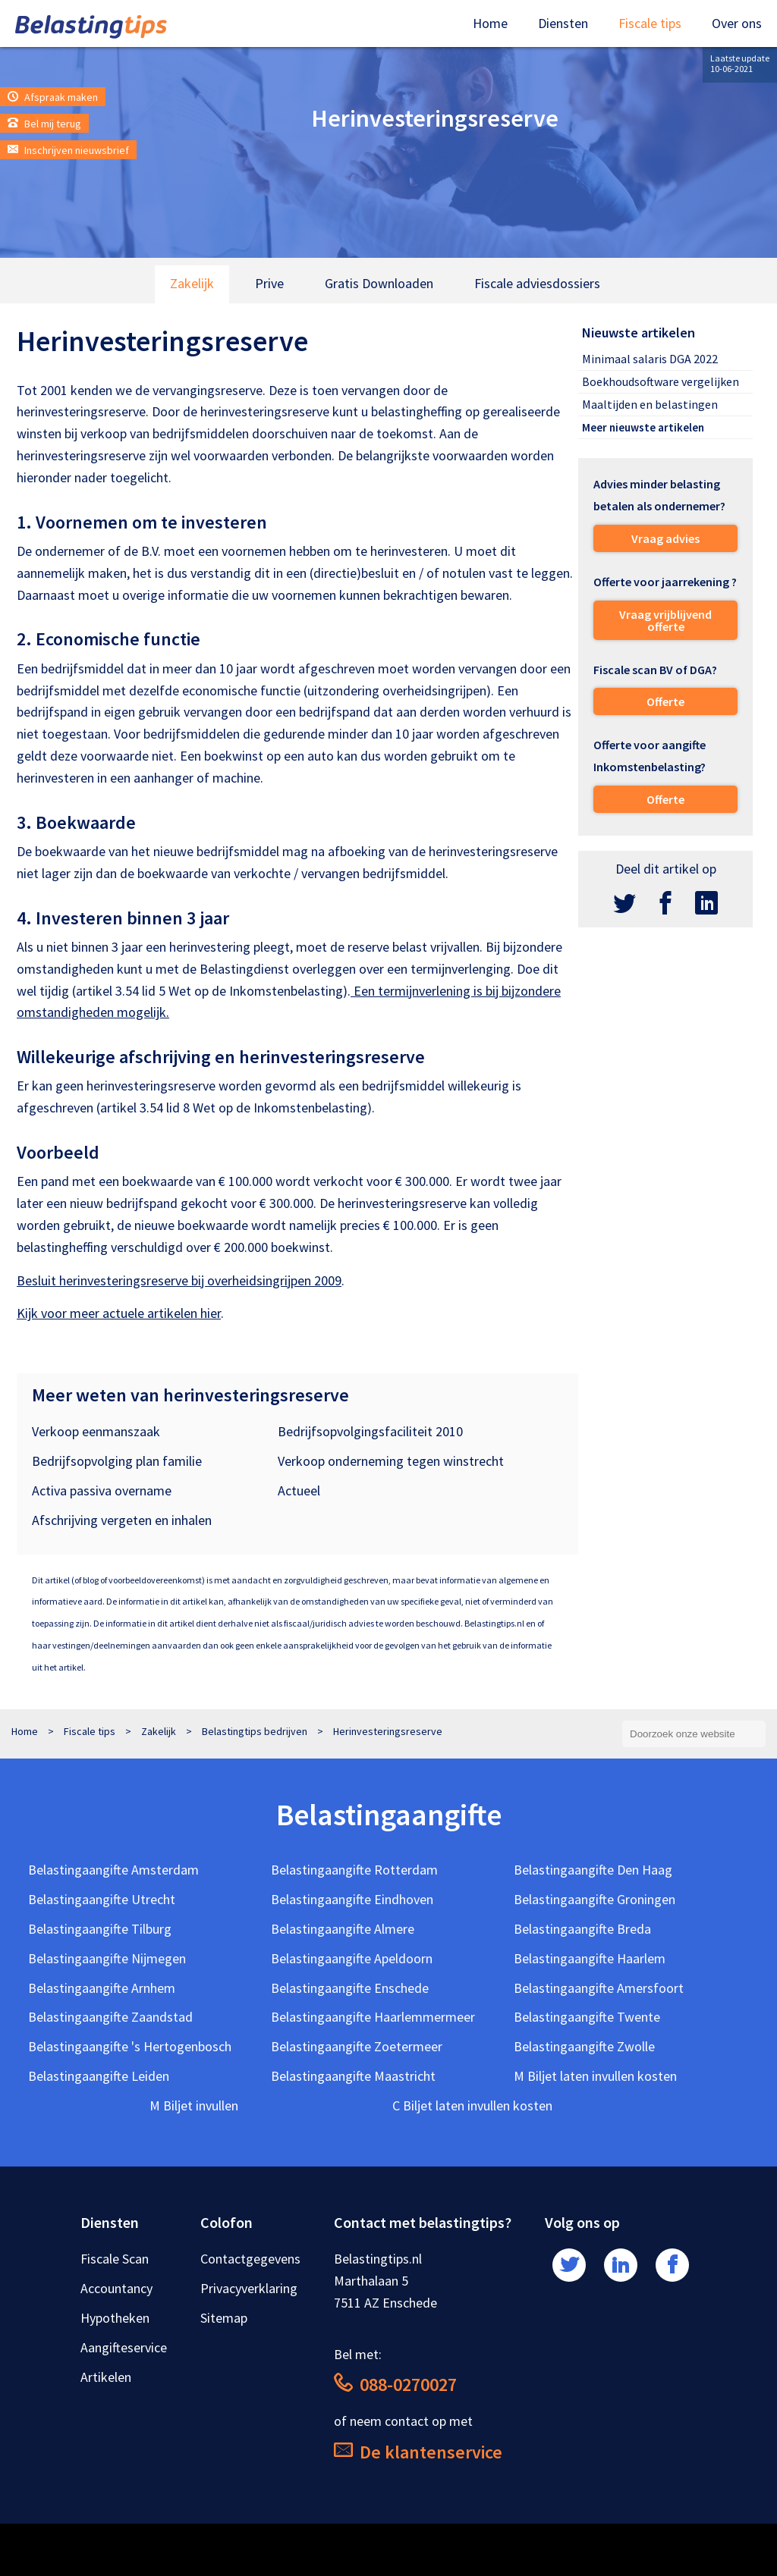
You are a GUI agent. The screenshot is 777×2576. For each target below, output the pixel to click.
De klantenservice (418, 2452)
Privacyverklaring (248, 2288)
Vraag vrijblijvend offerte (665, 620)
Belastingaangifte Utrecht (101, 1899)
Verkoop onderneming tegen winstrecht (391, 1461)
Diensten (563, 23)
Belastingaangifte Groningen (594, 1899)
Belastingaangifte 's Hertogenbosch (129, 2046)
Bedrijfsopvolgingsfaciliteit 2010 (370, 1431)
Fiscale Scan (114, 2258)
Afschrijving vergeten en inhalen (122, 1520)
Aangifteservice (123, 2347)
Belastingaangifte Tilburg (99, 1928)
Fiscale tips (649, 23)
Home (490, 23)
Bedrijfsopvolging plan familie (117, 1461)
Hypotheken (114, 2318)
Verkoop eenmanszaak (96, 1431)
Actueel (299, 1490)
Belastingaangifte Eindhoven (352, 1899)
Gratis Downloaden (379, 283)
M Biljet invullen (193, 2105)
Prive (269, 283)
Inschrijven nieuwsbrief (68, 150)
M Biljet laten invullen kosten (595, 2076)
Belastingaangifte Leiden (98, 2076)
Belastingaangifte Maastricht (353, 2076)
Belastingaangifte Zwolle (584, 2046)
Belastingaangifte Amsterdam (113, 1869)
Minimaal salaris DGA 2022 (650, 358)
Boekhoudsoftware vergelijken (660, 381)
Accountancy (116, 2288)
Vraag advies (665, 538)
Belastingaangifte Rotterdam (354, 1869)
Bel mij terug (44, 123)
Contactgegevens (250, 2258)
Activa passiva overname (101, 1490)
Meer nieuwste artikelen (643, 427)
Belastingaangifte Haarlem (589, 1958)
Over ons (737, 23)
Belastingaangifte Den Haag (593, 1869)
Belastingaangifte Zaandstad (110, 2016)
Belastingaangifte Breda (582, 1928)
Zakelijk (192, 283)
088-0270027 (395, 2384)
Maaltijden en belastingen (650, 404)
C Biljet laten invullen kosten (472, 2105)
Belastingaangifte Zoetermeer (356, 2046)
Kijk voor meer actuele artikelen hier (119, 1313)
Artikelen (105, 2377)
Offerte (665, 701)
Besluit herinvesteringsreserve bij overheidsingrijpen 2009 (179, 1280)
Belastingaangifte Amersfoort (599, 1988)
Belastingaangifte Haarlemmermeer (373, 2016)
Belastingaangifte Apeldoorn (352, 1958)
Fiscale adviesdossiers (537, 283)
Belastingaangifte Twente (587, 2016)
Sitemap (223, 2318)
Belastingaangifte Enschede (350, 1988)
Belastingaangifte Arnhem (101, 1988)
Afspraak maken (53, 97)
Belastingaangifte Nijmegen (107, 1958)
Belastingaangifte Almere (342, 1928)
